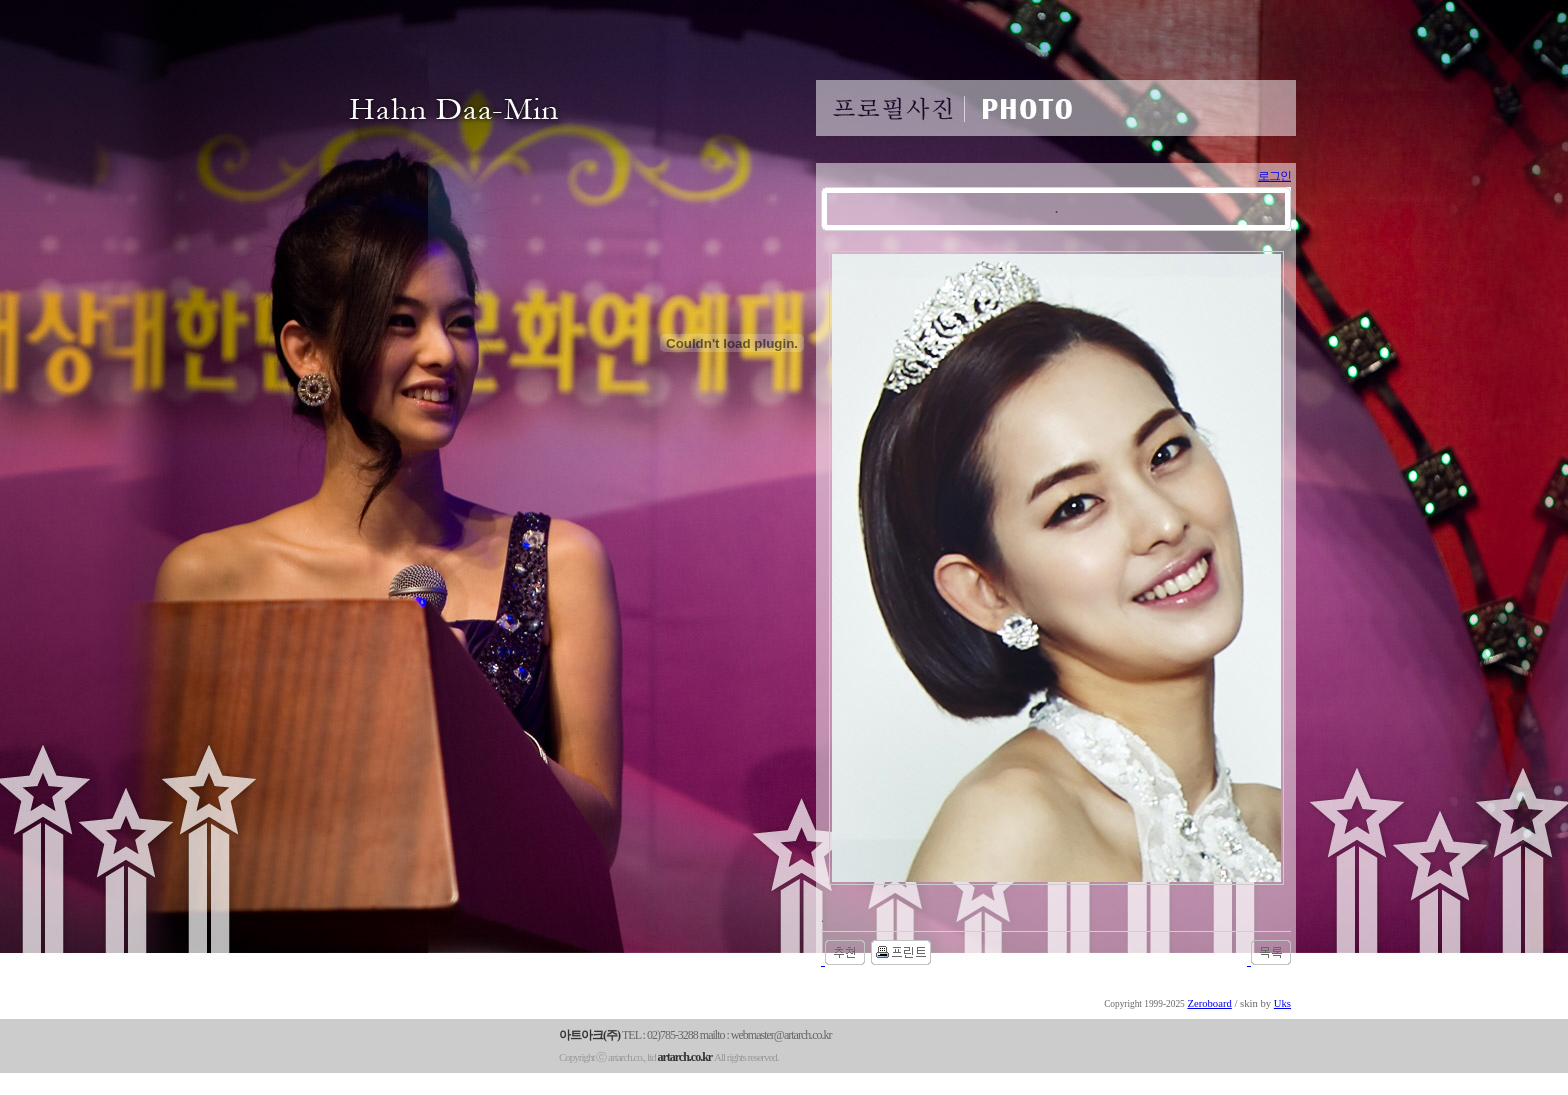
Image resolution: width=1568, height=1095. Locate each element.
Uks (1282, 1003)
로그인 (1274, 176)
